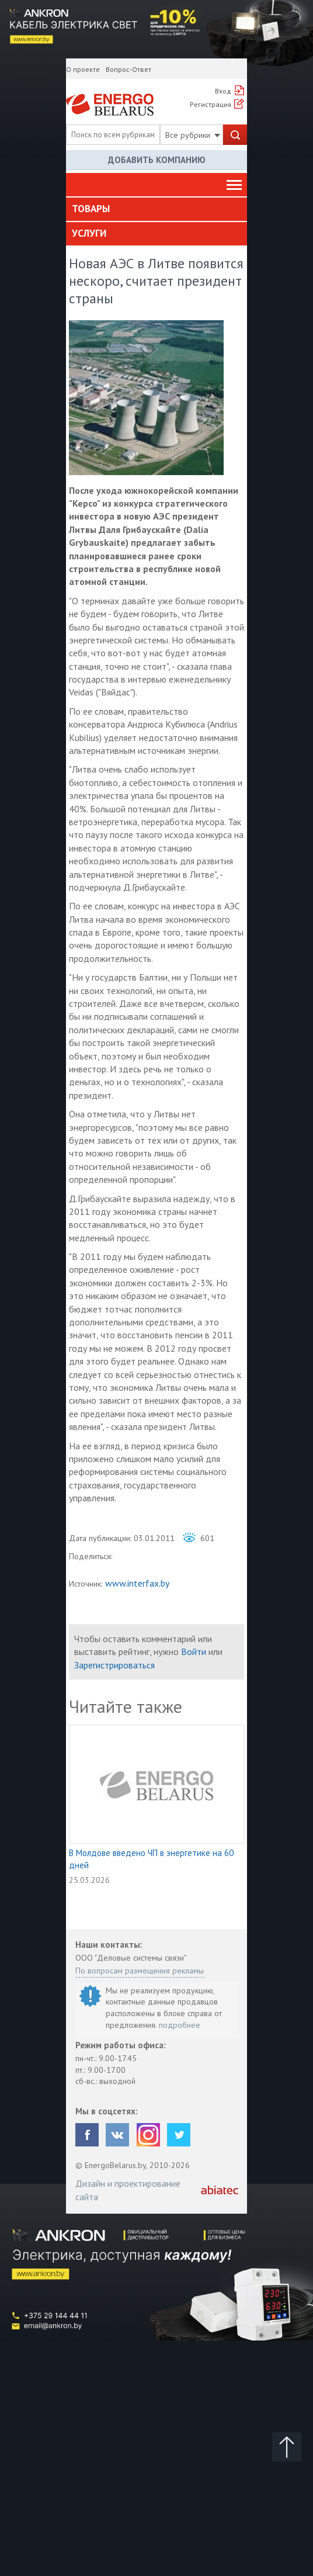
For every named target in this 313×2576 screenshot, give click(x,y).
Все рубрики (192, 135)
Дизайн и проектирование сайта (127, 2189)
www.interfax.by (137, 1583)
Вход (223, 90)
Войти (193, 1651)
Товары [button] (91, 208)
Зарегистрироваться (114, 1665)
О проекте (83, 69)
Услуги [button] (89, 233)
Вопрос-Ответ (128, 69)
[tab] (156, 209)
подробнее (179, 2025)
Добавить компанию (157, 159)
